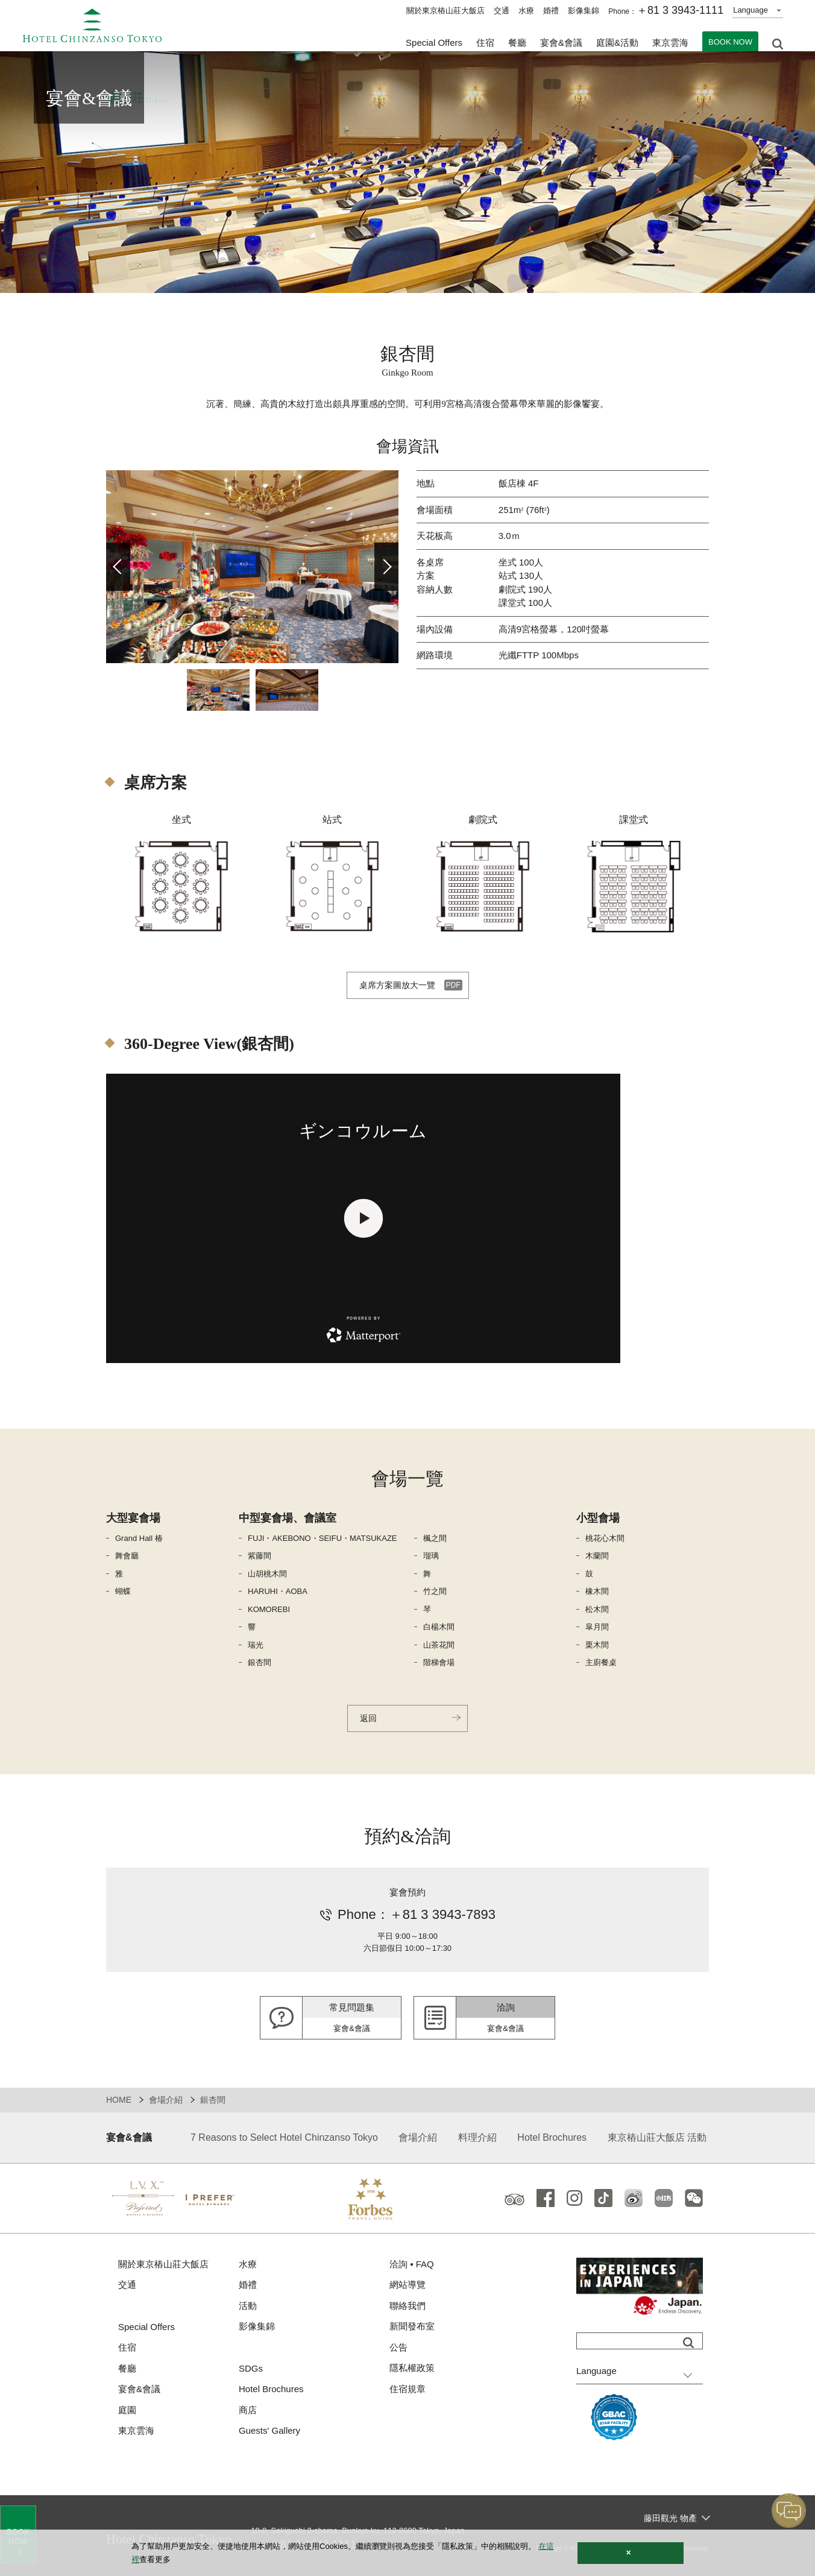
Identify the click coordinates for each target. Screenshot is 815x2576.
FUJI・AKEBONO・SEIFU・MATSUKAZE (322, 1538)
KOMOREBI (269, 1609)
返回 (368, 1718)
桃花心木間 (605, 1538)
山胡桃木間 (267, 1573)
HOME (118, 2100)
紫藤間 (259, 1555)
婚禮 (551, 10)
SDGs (251, 2368)
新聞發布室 (412, 2326)
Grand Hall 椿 (139, 1538)
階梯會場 (439, 1662)
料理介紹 (477, 2137)
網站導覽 (407, 2284)
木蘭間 (597, 1555)
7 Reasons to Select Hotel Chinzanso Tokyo (284, 2137)
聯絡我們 (407, 2305)
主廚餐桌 (601, 1662)
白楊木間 (439, 1626)
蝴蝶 (123, 1591)
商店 (248, 2410)
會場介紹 (166, 2100)
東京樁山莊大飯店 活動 (657, 2137)
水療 (526, 10)
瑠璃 (431, 1555)
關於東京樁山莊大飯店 (445, 10)
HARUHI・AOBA (277, 1591)
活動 (248, 2305)
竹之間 (435, 1591)
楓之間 (435, 1538)
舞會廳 (127, 1555)
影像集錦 (583, 10)
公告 (398, 2347)
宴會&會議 (561, 42)
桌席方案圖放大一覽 (397, 985)
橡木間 (597, 1591)
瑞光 (255, 1644)
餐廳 (127, 2368)
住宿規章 (407, 2389)
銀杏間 (259, 1662)
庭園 (127, 2410)
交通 (501, 10)
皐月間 (597, 1626)
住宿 (127, 2347)
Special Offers (434, 42)
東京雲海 (670, 42)
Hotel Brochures (552, 2137)
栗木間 (597, 1644)
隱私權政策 (412, 2368)
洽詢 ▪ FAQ (411, 2264)
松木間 (597, 1609)
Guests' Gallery (269, 2430)
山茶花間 (439, 1644)
